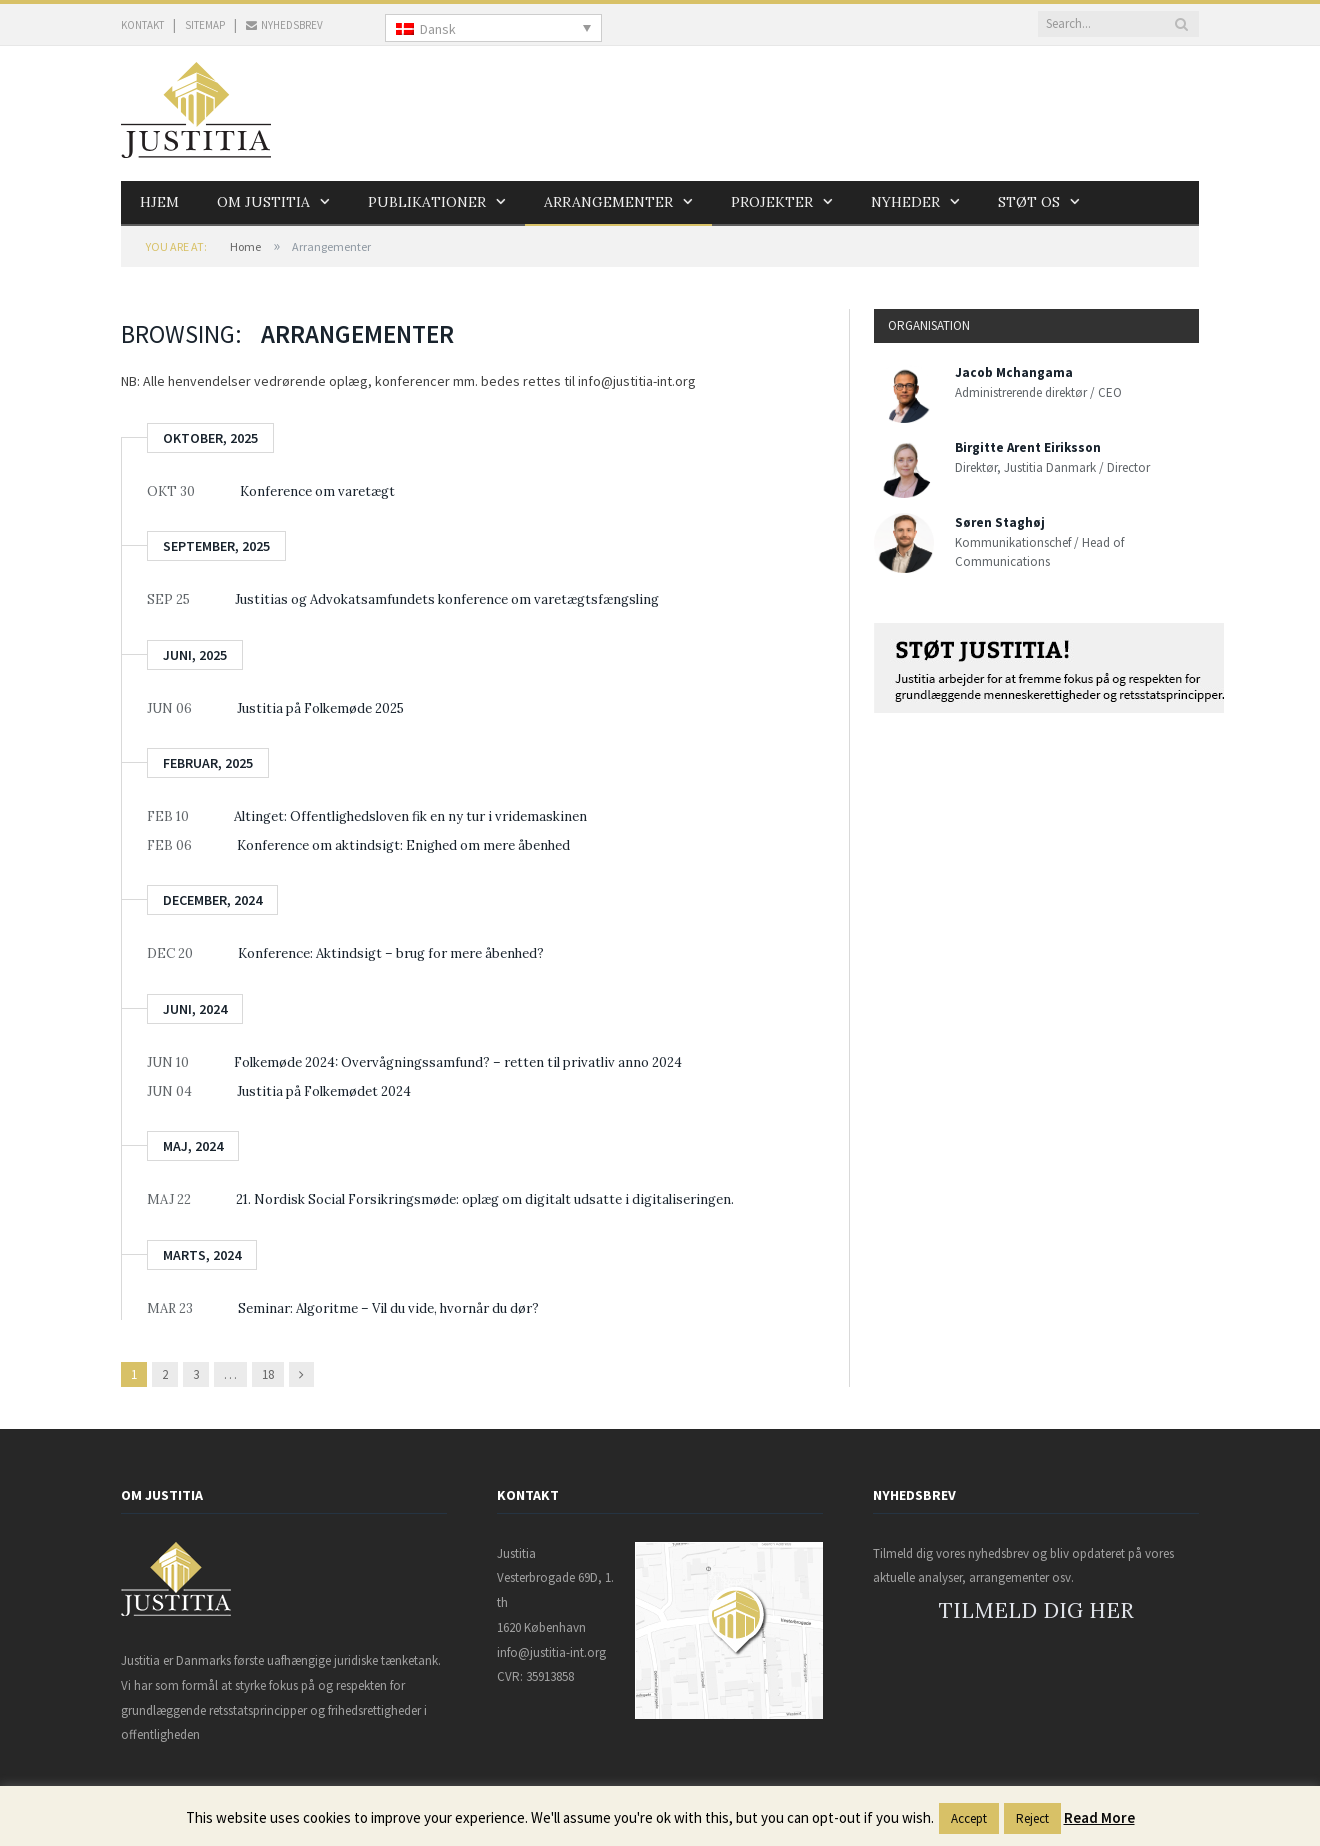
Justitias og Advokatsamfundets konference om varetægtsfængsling (447, 599)
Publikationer (427, 202)
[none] (493, 28)
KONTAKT (142, 25)
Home (245, 246)
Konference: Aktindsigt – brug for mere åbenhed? (391, 953)
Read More (1099, 1817)
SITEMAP (205, 25)
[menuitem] (493, 28)
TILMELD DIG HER (1036, 1610)
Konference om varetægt (317, 491)
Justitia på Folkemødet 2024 (324, 1091)
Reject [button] (1032, 1818)
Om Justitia (263, 202)
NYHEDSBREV (284, 25)
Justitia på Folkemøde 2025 (320, 708)
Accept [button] (969, 1818)
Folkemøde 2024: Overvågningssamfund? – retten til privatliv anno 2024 (458, 1062)
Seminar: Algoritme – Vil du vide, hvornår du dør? (388, 1308)
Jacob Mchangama (1014, 372)
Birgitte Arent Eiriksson (1028, 447)
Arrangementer (608, 202)
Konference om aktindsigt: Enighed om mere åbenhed (403, 845)
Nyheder (905, 202)
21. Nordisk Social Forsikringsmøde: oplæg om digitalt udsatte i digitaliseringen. (485, 1199)
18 (268, 1374)
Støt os (1029, 202)
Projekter (772, 202)
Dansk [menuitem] (438, 29)
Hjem (159, 202)
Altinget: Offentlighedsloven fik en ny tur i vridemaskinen (410, 816)
